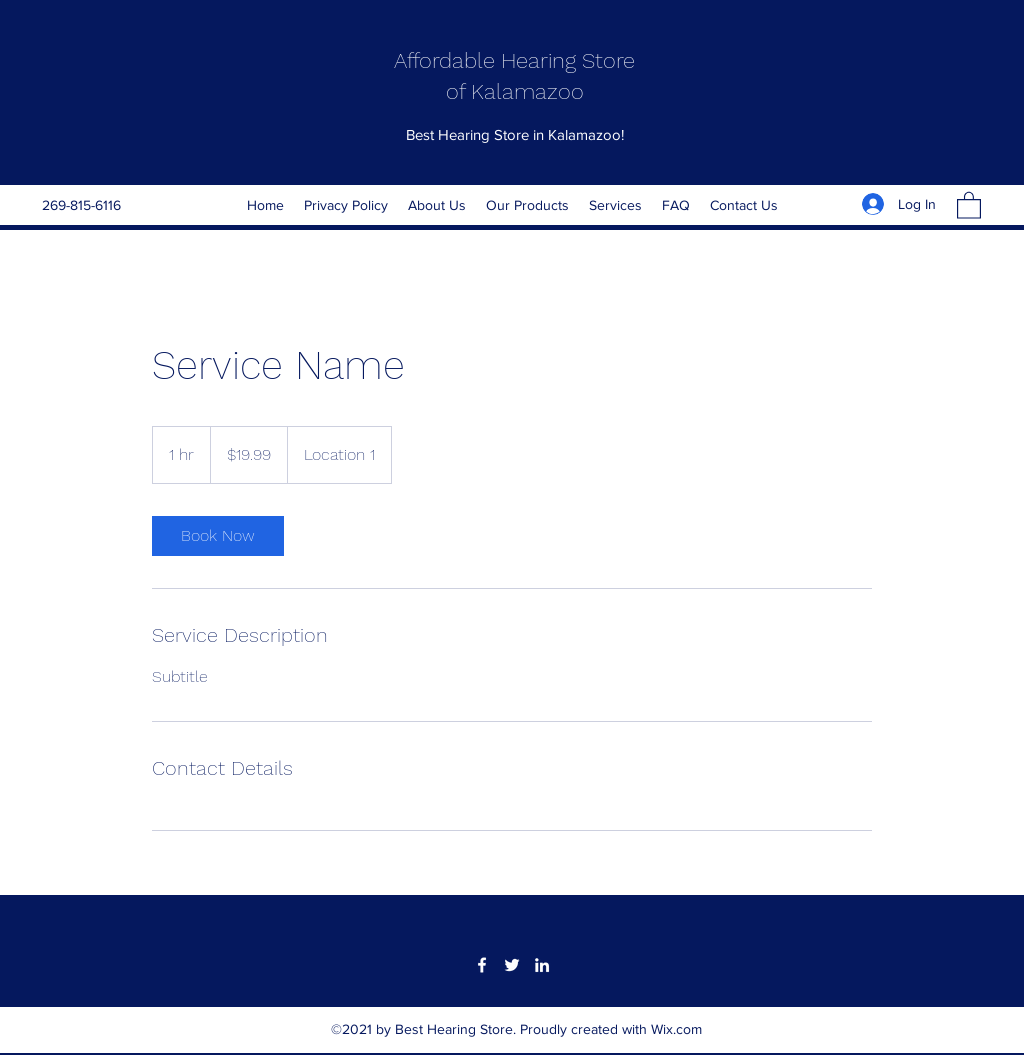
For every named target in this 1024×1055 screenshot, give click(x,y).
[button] (969, 204)
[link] (218, 536)
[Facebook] (482, 965)
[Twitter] (512, 965)
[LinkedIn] (542, 965)
